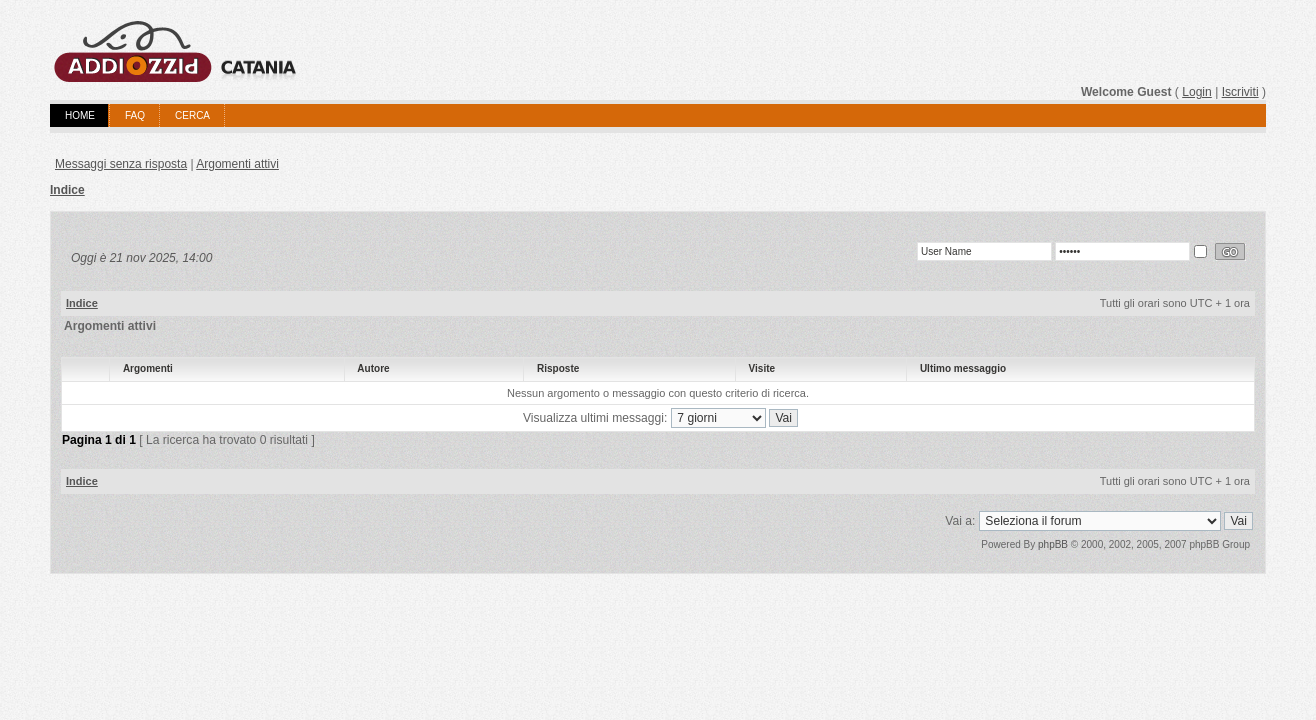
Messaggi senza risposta (121, 164)
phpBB (1053, 544)
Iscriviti (1240, 92)
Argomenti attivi (237, 164)
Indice (67, 190)
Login (1197, 92)
